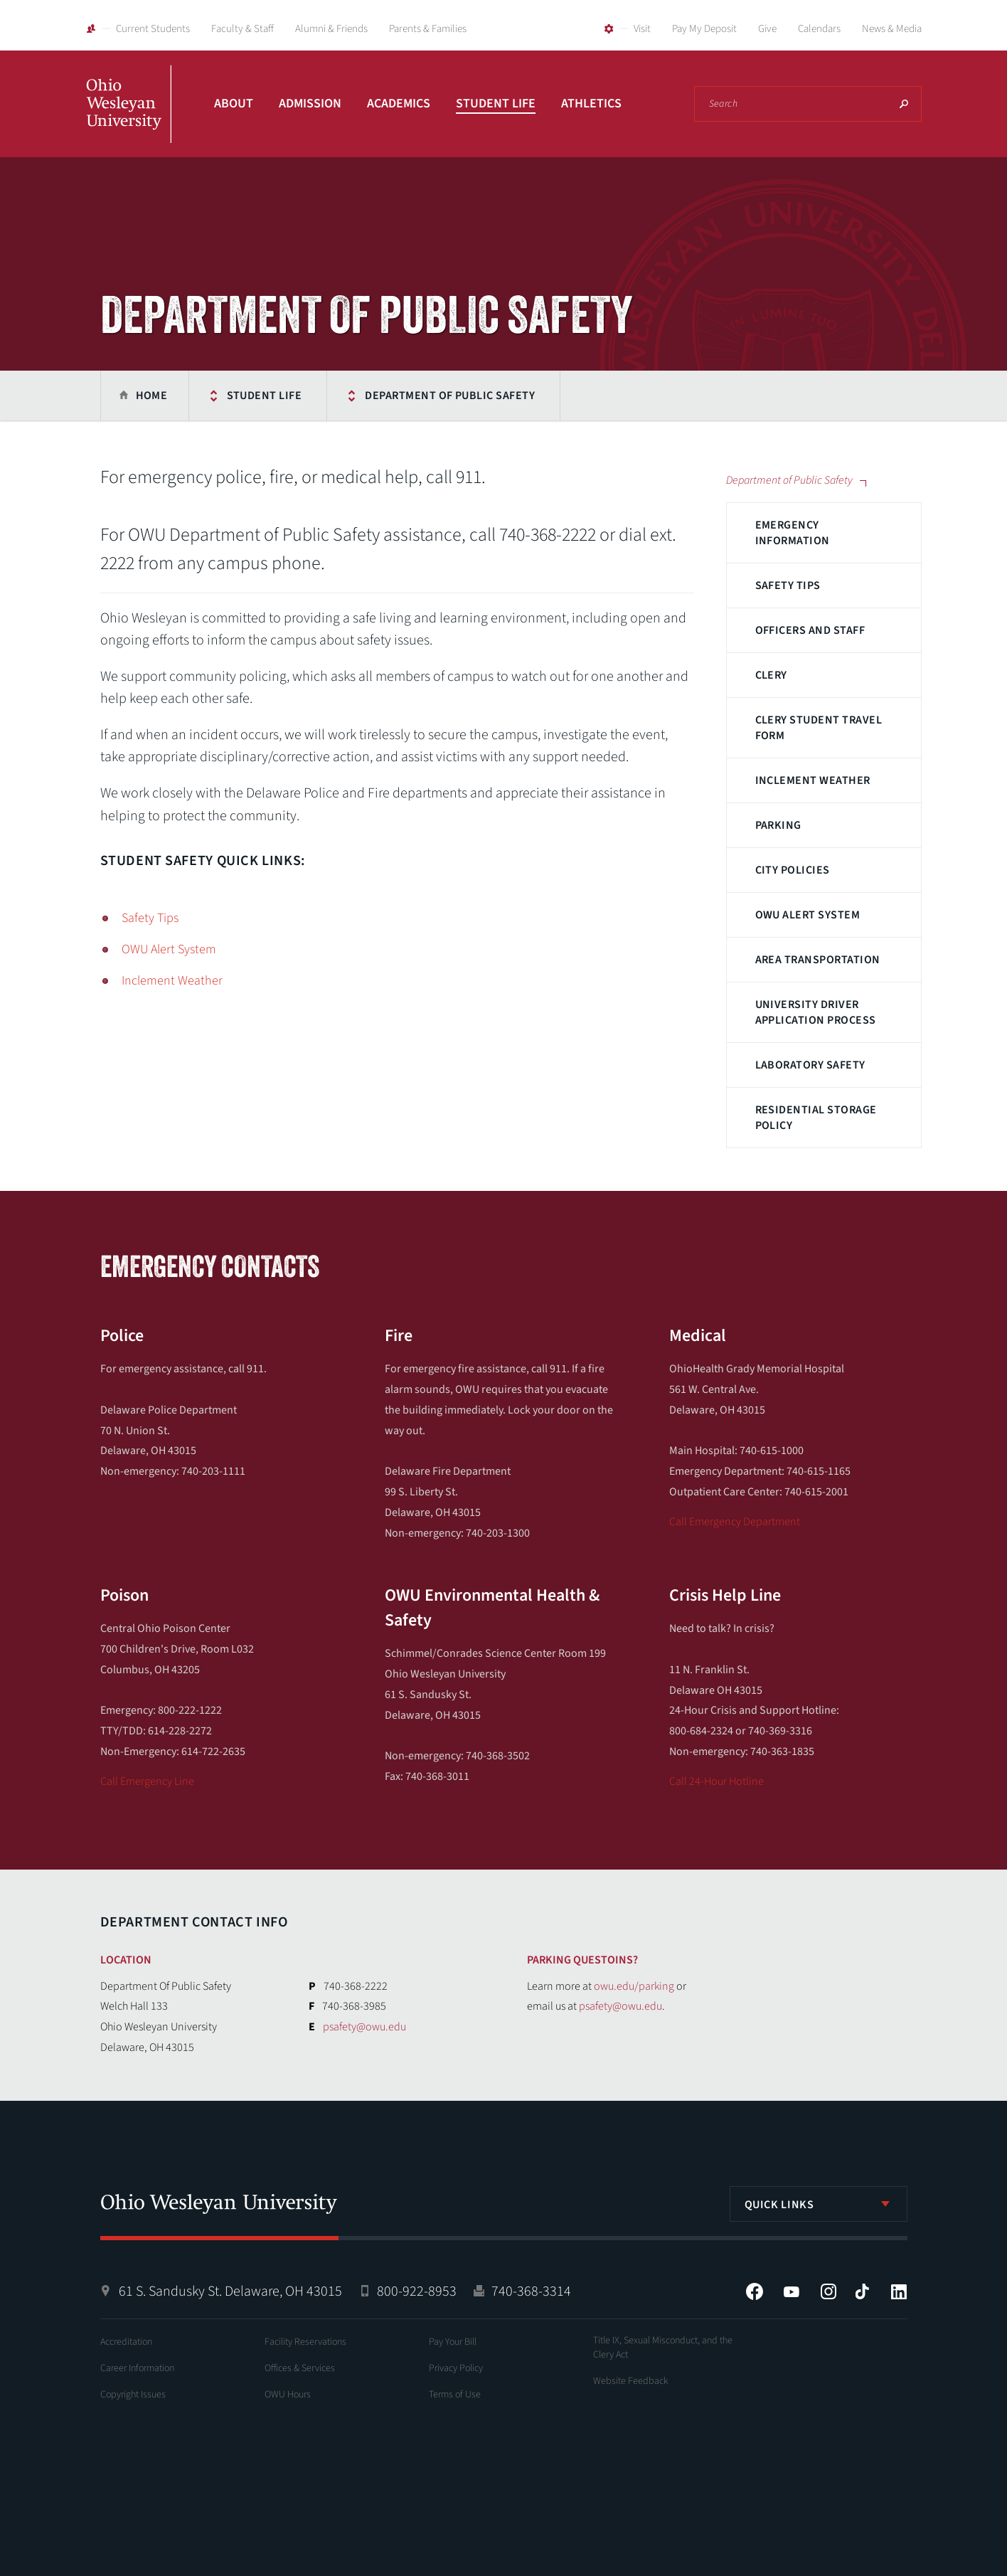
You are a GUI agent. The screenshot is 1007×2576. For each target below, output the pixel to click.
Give (767, 28)
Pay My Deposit (704, 28)
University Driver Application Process (815, 1012)
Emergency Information (792, 532)
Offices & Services (300, 2368)
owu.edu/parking (634, 1986)
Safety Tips (788, 585)
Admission (310, 103)
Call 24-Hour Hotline (716, 1781)
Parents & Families (428, 28)
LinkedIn (898, 2291)
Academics (398, 103)
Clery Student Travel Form (819, 727)
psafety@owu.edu (364, 2027)
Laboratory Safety (810, 1065)
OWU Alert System (808, 915)
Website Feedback (630, 2381)
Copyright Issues (133, 2394)
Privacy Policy (456, 2368)
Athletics (591, 103)
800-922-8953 (417, 2291)
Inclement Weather (812, 780)
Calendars (819, 28)
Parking (778, 825)
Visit (642, 28)
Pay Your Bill (452, 2342)
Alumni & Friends (331, 28)
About (233, 103)
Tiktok (861, 2291)
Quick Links (779, 2204)
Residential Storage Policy (816, 1117)
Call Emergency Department (734, 1522)
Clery (771, 675)
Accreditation (126, 2342)
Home (152, 395)
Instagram (828, 2291)
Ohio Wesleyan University (128, 119)
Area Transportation (817, 960)
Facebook (754, 2291)
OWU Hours (288, 2394)
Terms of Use (455, 2394)
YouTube (791, 2291)
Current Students (153, 28)
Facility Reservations (305, 2342)
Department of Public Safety (450, 395)
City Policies (792, 870)
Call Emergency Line (147, 1781)
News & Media (892, 28)
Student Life (496, 103)
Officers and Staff (810, 630)
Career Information (137, 2368)
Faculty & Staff (242, 28)
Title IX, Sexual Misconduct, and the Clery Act (662, 2347)
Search (904, 104)
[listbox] (818, 2204)
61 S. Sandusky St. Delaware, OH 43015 (230, 2291)
